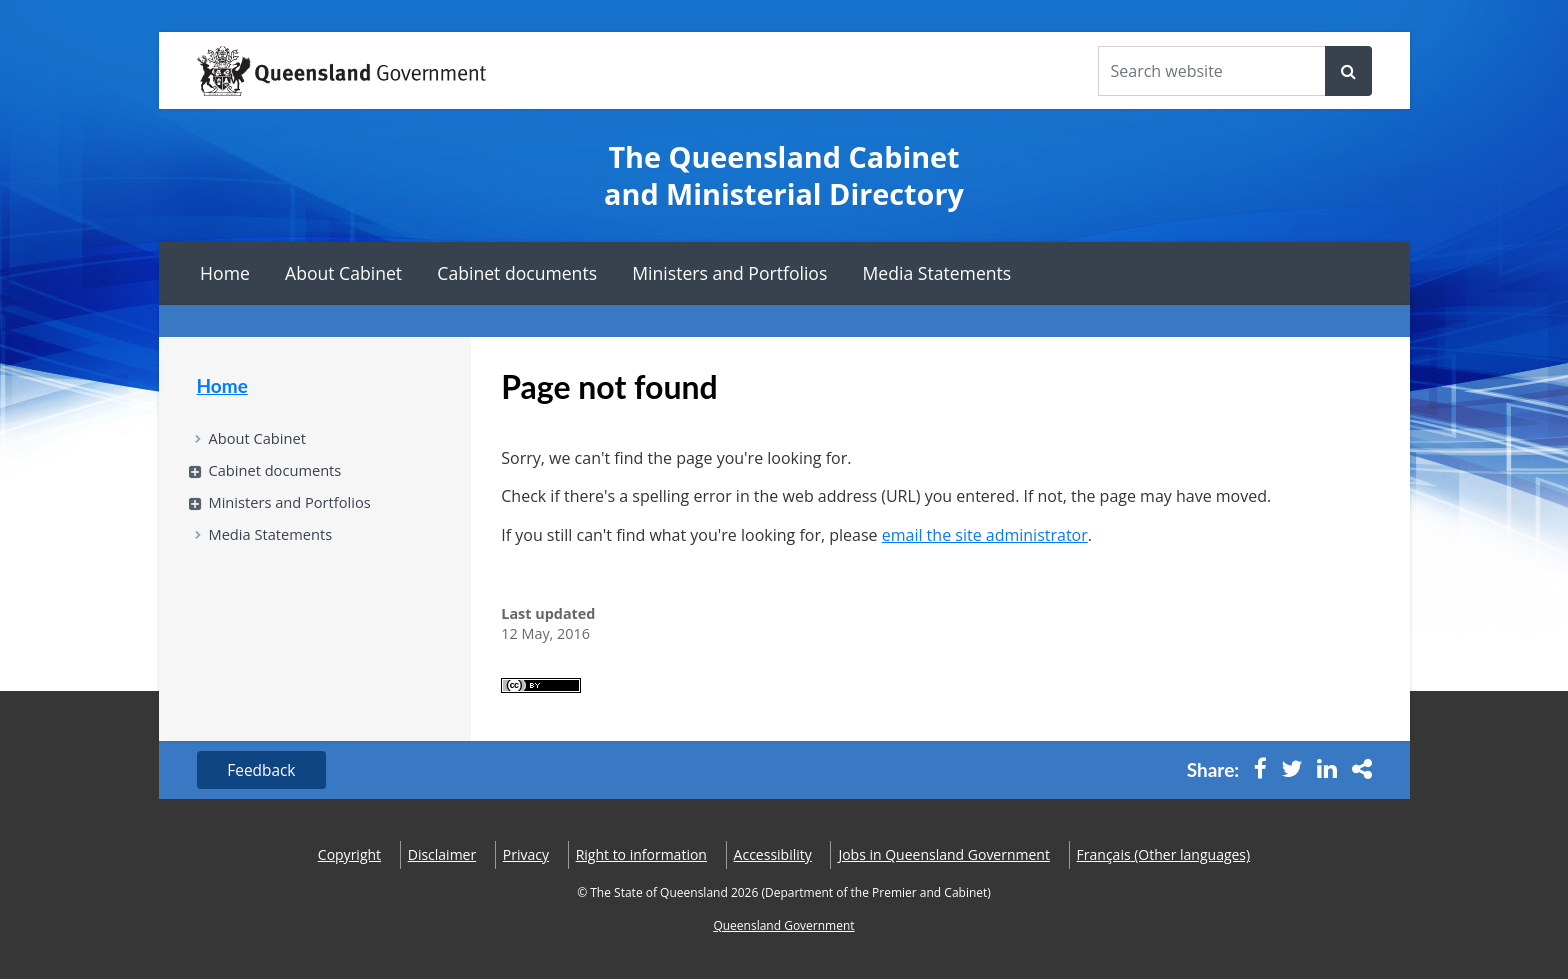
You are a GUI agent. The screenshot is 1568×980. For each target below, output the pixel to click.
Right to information (641, 856)
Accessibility (773, 856)
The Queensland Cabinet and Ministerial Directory (784, 175)
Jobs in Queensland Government (944, 856)
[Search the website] (1212, 71)
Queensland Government (783, 926)
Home (225, 273)
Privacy (526, 856)
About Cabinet (343, 273)
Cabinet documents (517, 273)
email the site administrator (985, 535)
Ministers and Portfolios (729, 273)
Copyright (349, 856)
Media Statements (937, 273)
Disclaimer (442, 856)
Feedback (264, 771)
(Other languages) (1164, 856)
